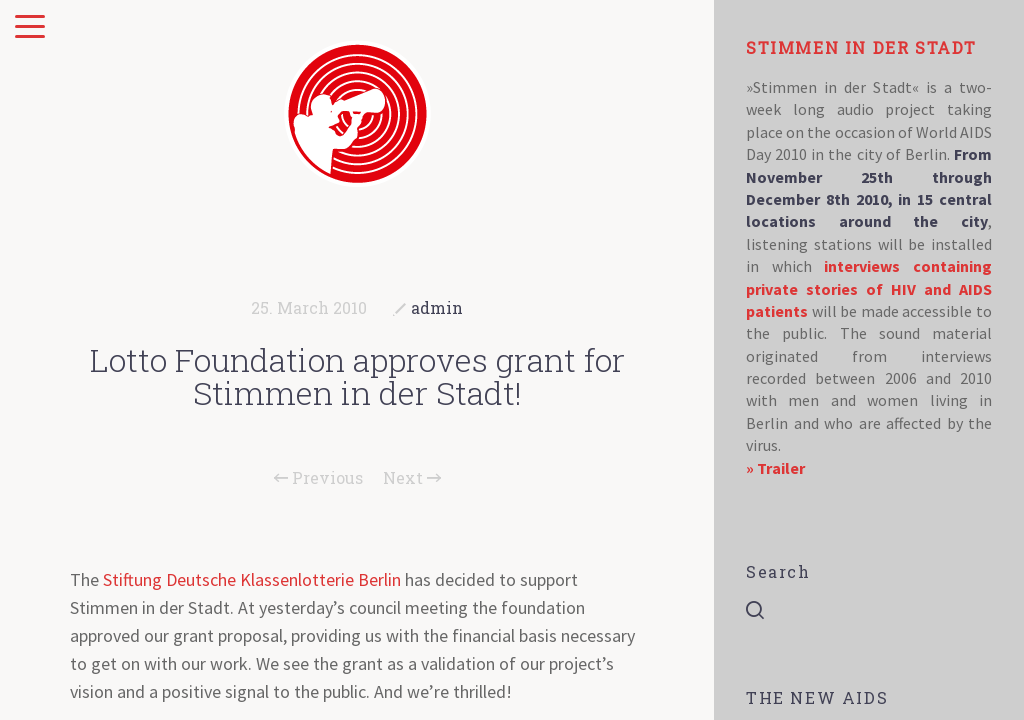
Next (412, 478)
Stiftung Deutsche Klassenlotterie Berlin (252, 579)
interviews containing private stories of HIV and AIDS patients (869, 288)
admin (437, 307)
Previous (318, 478)
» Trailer (775, 468)
